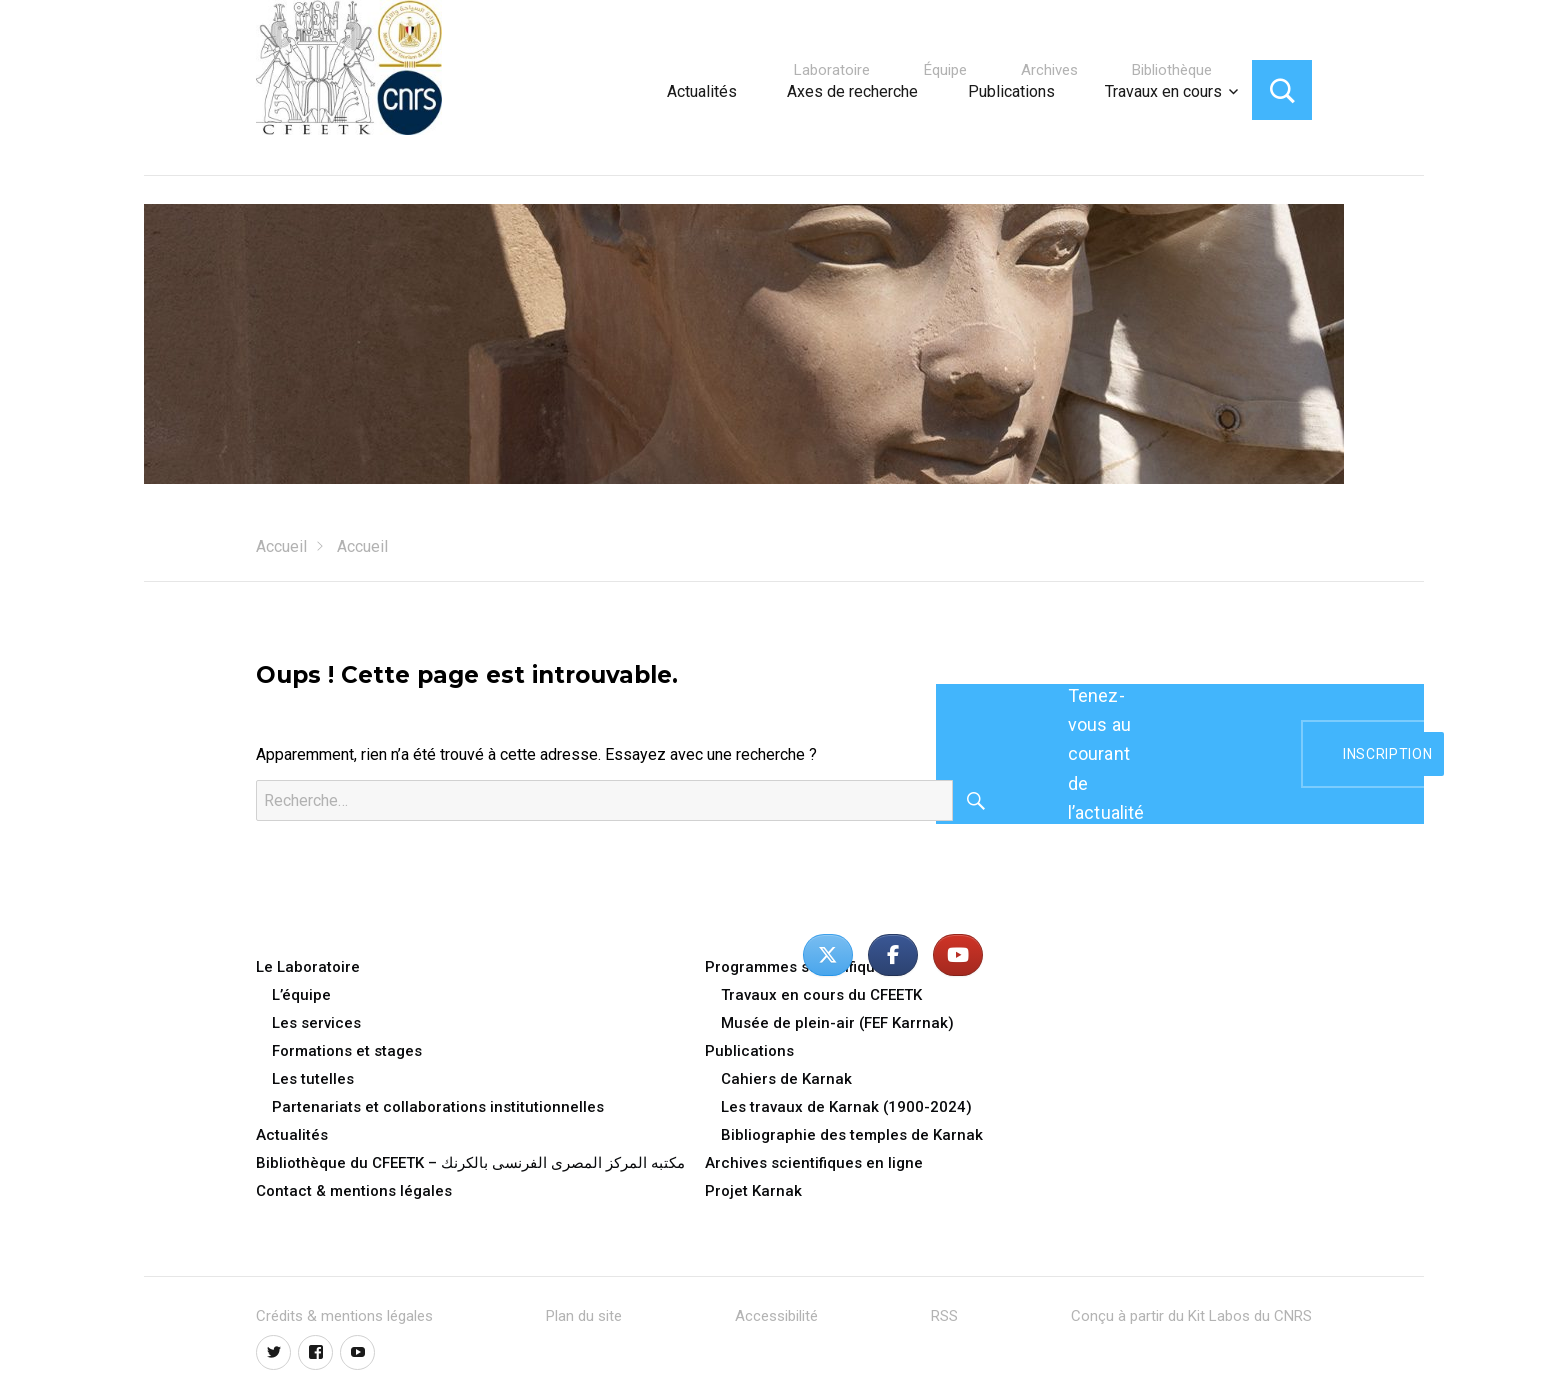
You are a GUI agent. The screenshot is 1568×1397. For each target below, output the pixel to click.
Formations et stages (347, 1051)
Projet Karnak (753, 1191)
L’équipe (301, 995)
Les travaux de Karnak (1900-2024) (846, 1107)
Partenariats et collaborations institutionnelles (438, 1107)
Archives (1049, 70)
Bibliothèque (1172, 70)
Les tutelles (313, 1079)
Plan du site (584, 1316)
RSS (944, 1316)
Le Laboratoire (308, 967)
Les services (316, 1023)
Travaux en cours (1163, 91)
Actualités (702, 91)
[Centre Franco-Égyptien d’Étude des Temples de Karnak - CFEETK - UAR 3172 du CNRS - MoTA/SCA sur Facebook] (893, 955)
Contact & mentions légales (354, 1191)
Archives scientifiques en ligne (814, 1163)
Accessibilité (776, 1316)
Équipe (945, 70)
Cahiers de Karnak (786, 1079)
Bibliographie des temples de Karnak (852, 1135)
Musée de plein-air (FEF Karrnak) (837, 1023)
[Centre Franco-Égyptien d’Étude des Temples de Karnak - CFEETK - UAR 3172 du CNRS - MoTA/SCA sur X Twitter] (828, 955)
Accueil (281, 546)
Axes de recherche (852, 91)
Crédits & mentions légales (344, 1316)
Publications (1011, 91)
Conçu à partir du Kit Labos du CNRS (1191, 1316)
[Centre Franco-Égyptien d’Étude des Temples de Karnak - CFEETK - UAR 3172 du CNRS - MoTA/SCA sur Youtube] (958, 955)
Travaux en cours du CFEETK (821, 995)
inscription (1387, 754)
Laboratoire (832, 70)
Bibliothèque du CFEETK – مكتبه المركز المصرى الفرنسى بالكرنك (470, 1163)
